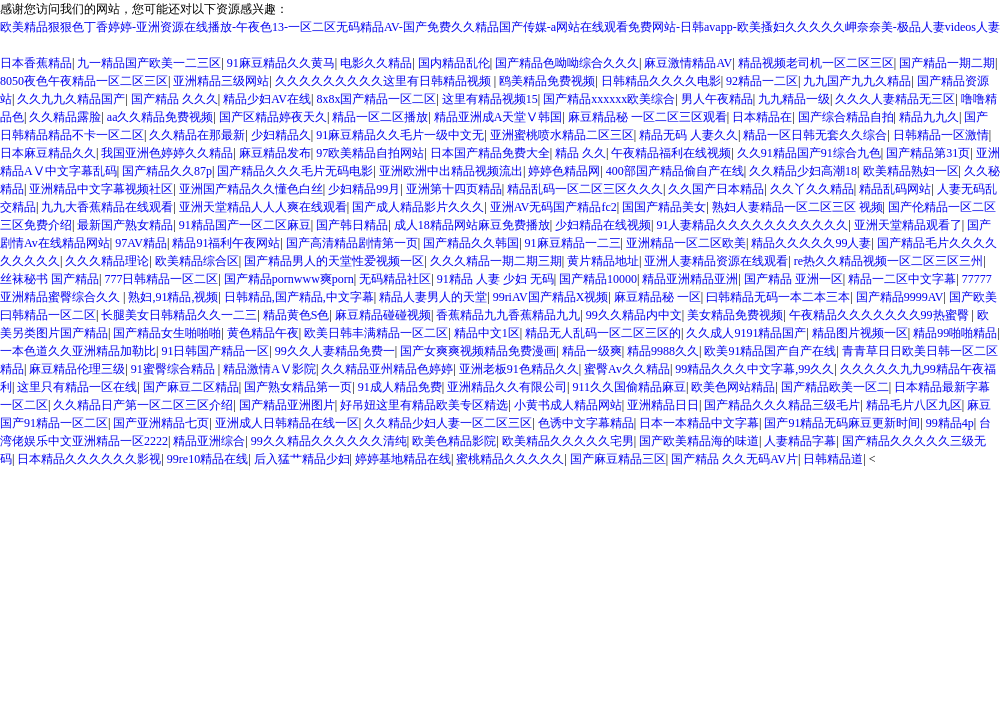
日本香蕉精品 (36, 63)
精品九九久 (929, 117)
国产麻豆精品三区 (618, 459)
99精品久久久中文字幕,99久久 (754, 369)
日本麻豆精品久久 (48, 153)
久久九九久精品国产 (71, 99)
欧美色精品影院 (454, 441)
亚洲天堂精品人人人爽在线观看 (263, 207)
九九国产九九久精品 (857, 81)
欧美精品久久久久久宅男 (568, 441)
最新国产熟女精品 (125, 225)
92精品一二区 (762, 81)
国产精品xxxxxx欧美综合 (609, 99)
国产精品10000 (598, 279)
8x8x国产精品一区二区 (376, 99)
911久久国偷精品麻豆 (629, 387)
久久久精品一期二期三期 (496, 261)
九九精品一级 (794, 99)
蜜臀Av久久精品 (627, 369)
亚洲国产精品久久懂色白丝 (251, 189)
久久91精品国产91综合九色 (809, 153)
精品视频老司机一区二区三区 (816, 63)
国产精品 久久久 (174, 99)
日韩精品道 (833, 459)
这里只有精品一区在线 (77, 387)
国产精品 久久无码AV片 (734, 459)
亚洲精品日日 (663, 405)
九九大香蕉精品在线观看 (107, 207)
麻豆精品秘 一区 (657, 297)
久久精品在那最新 (197, 135)
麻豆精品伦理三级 (77, 369)
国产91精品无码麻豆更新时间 (842, 423)
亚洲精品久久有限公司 (507, 387)
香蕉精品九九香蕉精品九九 (508, 315)
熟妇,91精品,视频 (173, 297)
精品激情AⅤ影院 (269, 369)
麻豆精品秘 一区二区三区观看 (647, 117)
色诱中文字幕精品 (586, 423)
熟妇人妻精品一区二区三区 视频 (797, 207)
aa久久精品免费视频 (160, 117)
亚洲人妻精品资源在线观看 (716, 261)
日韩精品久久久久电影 (661, 81)
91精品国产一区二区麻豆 (245, 225)
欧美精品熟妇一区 (911, 171)
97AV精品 (141, 243)
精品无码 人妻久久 (688, 135)
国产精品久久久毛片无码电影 (295, 171)
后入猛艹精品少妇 (302, 459)
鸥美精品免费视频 (547, 81)
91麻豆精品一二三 (573, 243)
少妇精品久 (281, 135)
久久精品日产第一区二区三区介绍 (143, 405)
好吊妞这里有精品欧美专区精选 (424, 405)
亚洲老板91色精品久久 (519, 369)
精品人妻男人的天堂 (433, 297)
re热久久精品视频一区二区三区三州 (888, 261)
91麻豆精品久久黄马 (281, 63)
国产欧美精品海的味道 (699, 441)
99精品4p (950, 423)
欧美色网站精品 (733, 387)
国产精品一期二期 (947, 63)
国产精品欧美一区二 (835, 387)
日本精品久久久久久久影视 (89, 459)
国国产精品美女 (664, 207)
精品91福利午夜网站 (226, 243)
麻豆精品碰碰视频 (383, 315)
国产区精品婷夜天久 (273, 117)
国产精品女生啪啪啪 (167, 333)
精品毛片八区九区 (914, 405)
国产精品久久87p (167, 171)
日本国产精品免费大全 (490, 153)
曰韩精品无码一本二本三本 (778, 297)
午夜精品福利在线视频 (671, 153)
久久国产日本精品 (716, 189)
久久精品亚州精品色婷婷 (387, 369)
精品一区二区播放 (380, 117)
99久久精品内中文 (634, 315)
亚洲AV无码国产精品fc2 (553, 207)
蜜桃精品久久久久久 (510, 459)
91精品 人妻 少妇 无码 (495, 279)
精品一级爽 (592, 351)
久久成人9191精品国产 (746, 333)
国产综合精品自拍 (846, 117)
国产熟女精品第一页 (298, 387)
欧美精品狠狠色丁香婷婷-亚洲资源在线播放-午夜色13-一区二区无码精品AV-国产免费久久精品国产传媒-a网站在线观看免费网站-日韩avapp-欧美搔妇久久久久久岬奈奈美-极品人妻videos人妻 (500, 27)
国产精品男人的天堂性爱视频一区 (334, 261)
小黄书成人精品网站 (568, 405)
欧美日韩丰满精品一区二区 (376, 333)
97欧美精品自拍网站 (370, 153)
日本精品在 (762, 117)
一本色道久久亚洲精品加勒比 (78, 351)
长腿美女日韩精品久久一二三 (179, 315)
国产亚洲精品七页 (161, 423)
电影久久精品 (376, 63)
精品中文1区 (487, 333)
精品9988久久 (663, 351)
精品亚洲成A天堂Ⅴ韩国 (498, 117)
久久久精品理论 (107, 261)
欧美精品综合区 (197, 261)
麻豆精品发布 (275, 153)
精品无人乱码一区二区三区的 (603, 333)
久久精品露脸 (65, 117)
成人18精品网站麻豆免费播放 (472, 225)
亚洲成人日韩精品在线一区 (287, 423)
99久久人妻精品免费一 (335, 351)
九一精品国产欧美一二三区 (149, 63)
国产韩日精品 (352, 225)
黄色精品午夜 (263, 333)
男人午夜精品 (717, 99)
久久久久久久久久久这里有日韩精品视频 (384, 81)
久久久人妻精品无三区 (895, 99)
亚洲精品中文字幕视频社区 (101, 189)
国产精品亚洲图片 (287, 405)
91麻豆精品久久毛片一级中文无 (400, 135)
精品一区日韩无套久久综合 (815, 135)
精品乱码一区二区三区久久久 (585, 189)
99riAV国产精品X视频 (551, 297)
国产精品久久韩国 (471, 243)
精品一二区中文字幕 (902, 279)
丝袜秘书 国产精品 (49, 279)
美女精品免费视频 (735, 315)
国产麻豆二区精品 (191, 387)
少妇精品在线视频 (603, 225)
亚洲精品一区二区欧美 (686, 243)
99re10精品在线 (207, 459)
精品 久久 (580, 153)
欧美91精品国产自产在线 (770, 351)
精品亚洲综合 (209, 441)
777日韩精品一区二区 (161, 279)
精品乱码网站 (895, 189)
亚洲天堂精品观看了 (908, 225)
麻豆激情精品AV (688, 63)
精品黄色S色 (296, 315)
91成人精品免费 (400, 387)
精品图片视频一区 (860, 333)
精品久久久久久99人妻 (811, 243)
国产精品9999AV (900, 297)
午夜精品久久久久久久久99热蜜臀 (880, 315)
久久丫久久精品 (812, 189)
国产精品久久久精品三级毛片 (782, 405)
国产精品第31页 (928, 153)
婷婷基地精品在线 (403, 459)
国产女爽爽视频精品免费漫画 (478, 351)
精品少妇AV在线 (267, 99)
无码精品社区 (395, 279)
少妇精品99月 (364, 189)
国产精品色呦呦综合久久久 (567, 63)
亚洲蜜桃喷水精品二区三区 (562, 135)
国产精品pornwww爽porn (289, 279)
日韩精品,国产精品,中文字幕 (299, 297)
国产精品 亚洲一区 (793, 279)
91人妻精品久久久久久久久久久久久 (752, 225)
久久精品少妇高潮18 (803, 171)
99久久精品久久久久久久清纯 (329, 441)
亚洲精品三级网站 (221, 81)
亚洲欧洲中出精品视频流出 (451, 171)
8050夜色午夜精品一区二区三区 (84, 81)
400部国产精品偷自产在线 (675, 171)
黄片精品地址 (603, 261)
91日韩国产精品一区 (215, 351)
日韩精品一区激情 (941, 135)
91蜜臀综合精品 (174, 369)
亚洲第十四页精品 (454, 189)
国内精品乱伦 (454, 63)
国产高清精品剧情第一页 (352, 243)
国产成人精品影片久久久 (418, 207)
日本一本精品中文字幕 (699, 423)
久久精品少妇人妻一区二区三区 (448, 423)
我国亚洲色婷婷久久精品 (167, 153)
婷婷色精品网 (564, 171)
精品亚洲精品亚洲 (690, 279)
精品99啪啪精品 (955, 333)
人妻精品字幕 (800, 441)
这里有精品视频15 (490, 99)
